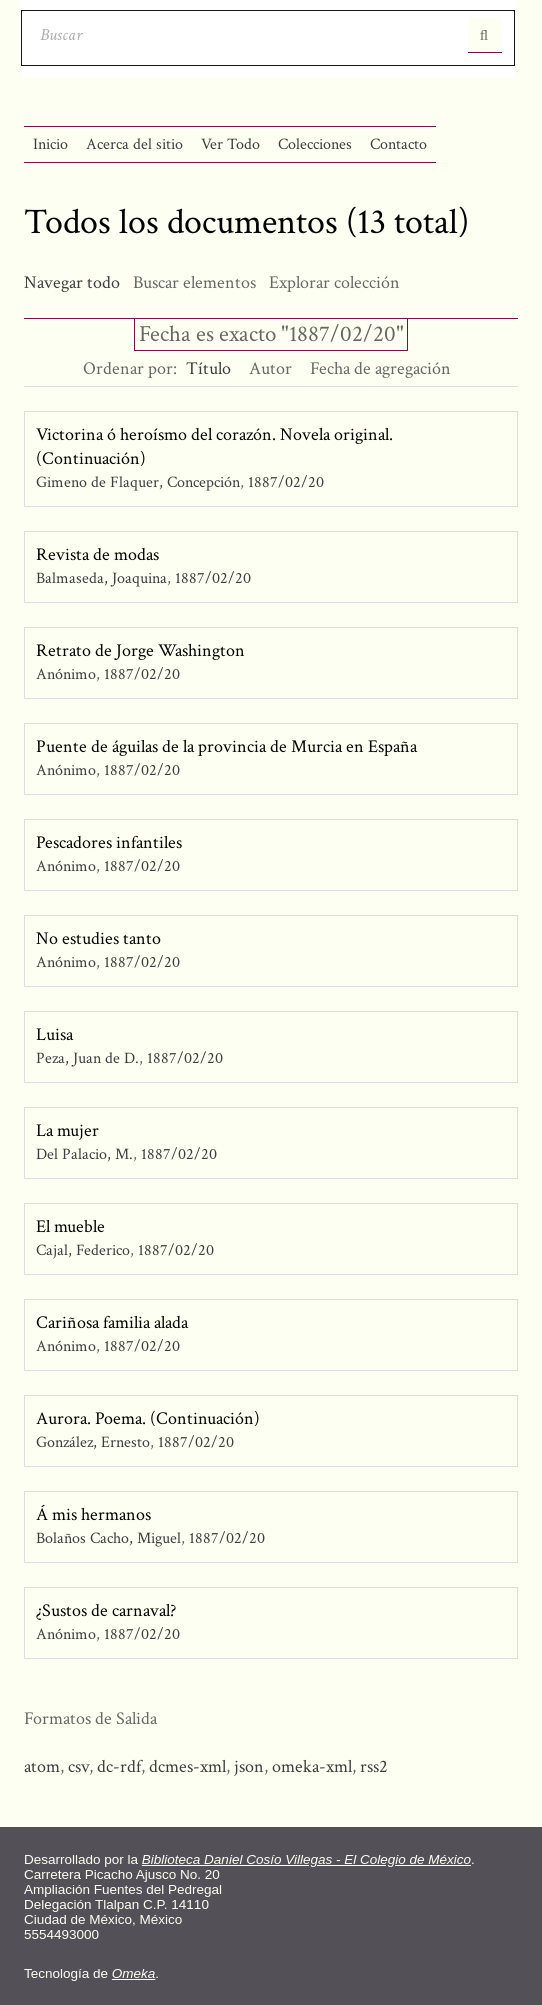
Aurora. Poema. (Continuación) (148, 1418)
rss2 (374, 1766)
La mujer (67, 1130)
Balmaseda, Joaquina (101, 578)
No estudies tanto (98, 938)
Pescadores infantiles (109, 842)
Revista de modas (97, 554)
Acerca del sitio (134, 144)
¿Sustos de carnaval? (106, 1610)
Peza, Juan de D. (87, 1058)
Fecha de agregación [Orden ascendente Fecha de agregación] (380, 368)
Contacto (398, 144)
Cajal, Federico (85, 1250)
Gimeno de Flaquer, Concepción (138, 482)
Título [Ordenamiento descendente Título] (208, 368)
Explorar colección (334, 282)
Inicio (50, 144)
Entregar (485, 35)
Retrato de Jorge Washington (140, 650)
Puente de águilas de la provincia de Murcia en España (226, 746)
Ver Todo (230, 144)
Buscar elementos (194, 282)
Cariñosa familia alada (112, 1322)
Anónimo (66, 674)
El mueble (70, 1226)
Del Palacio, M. (84, 1154)
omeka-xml (312, 1766)
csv (78, 1766)
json (249, 1766)
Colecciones (315, 144)
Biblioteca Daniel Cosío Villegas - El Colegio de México (306, 1859)
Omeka (134, 1973)
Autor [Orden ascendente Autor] (270, 368)
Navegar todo (72, 282)
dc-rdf (119, 1766)
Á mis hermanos (93, 1514)
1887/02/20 (286, 482)
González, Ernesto (95, 1442)
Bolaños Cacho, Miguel (108, 1538)
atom (42, 1766)
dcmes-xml (187, 1766)
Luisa (54, 1034)
